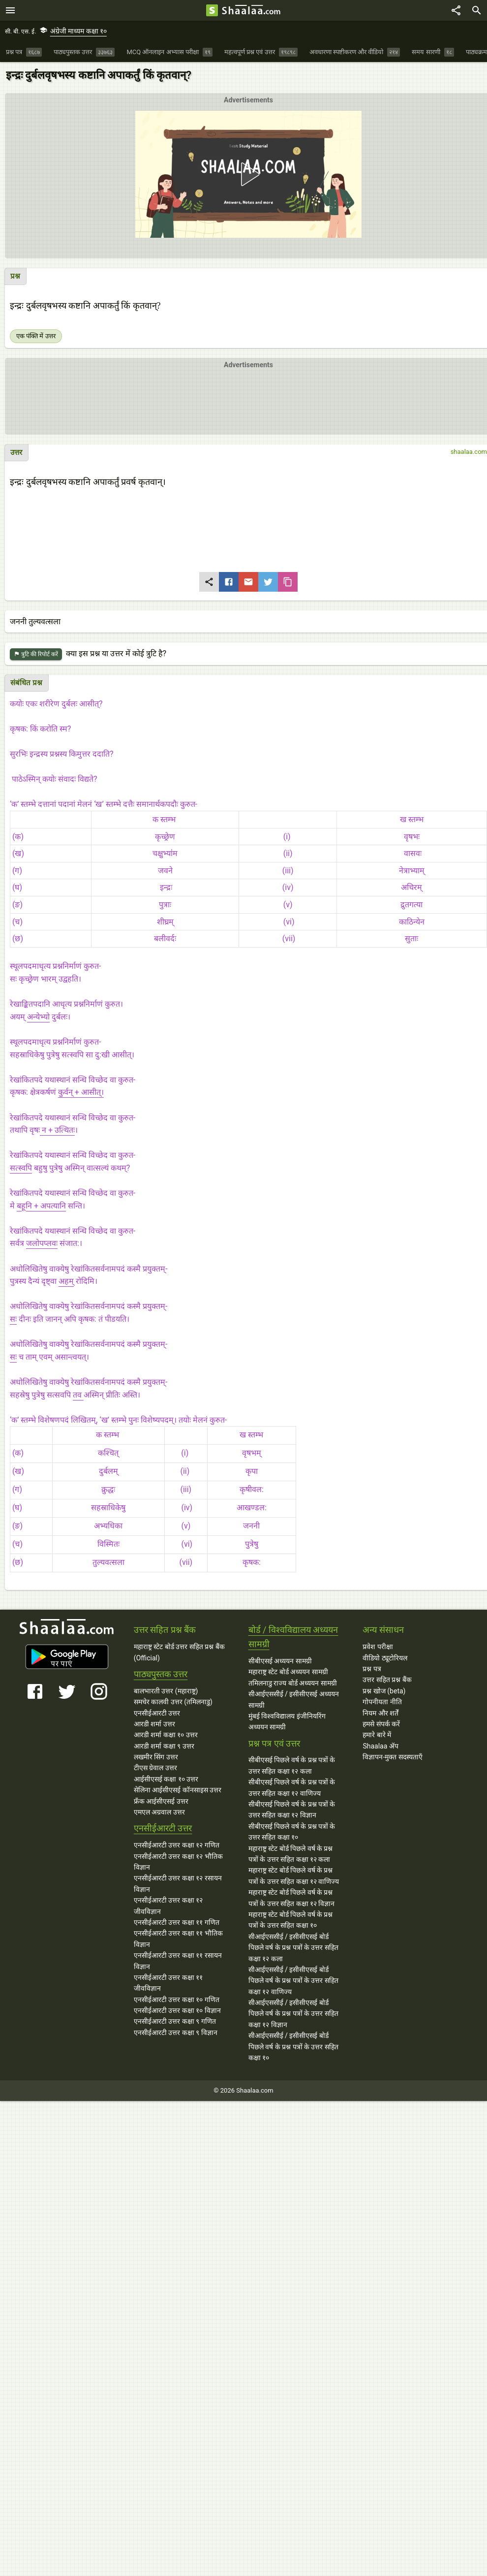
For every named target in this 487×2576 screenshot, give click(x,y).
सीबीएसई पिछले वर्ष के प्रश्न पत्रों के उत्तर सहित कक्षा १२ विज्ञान (291, 1809)
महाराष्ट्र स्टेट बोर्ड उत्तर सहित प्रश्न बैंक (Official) (179, 1652)
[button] (248, 174)
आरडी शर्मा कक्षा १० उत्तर (166, 1735)
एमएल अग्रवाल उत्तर (159, 1812)
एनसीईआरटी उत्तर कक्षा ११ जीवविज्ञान (168, 1982)
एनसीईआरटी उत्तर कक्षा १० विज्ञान (177, 2010)
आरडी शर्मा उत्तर (154, 1724)
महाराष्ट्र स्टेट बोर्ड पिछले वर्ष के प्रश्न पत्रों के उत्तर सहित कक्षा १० (290, 1919)
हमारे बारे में (377, 1735)
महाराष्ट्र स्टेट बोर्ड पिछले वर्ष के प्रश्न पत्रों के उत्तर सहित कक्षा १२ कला (290, 1854)
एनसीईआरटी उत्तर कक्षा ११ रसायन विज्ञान (178, 1960)
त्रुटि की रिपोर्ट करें (36, 654)
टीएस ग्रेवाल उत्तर (155, 1768)
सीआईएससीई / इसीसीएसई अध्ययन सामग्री (293, 1699)
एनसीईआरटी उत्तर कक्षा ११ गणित (176, 1922)
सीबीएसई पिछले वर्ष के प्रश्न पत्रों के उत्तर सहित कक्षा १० (291, 1831)
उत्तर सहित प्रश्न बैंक (387, 1680)
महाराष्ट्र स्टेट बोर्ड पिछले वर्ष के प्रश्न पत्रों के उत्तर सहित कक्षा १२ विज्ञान (291, 1897)
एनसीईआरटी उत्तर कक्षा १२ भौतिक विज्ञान (178, 1861)
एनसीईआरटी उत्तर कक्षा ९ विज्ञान (175, 2032)
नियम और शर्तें (380, 1713)
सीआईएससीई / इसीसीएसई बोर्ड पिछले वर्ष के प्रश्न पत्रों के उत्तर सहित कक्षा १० (293, 2047)
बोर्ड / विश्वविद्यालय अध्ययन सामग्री (293, 1636)
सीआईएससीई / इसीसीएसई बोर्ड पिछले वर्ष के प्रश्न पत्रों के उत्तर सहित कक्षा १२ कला (293, 1948)
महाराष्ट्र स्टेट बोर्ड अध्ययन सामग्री (288, 1672)
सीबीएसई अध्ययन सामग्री (280, 1661)
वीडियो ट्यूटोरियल (385, 1658)
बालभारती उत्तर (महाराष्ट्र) (166, 1691)
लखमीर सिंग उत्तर (156, 1757)
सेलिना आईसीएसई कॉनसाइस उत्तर (177, 1790)
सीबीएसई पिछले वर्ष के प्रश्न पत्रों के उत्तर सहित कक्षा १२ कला (291, 1765)
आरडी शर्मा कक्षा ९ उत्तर (164, 1746)
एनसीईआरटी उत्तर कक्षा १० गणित (176, 2000)
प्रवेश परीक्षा (378, 1647)
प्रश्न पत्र (372, 1669)
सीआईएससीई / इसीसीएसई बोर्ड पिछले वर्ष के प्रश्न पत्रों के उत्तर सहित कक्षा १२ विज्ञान (293, 2014)
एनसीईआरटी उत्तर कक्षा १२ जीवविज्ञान (168, 1905)
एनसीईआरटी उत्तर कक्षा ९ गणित (175, 2021)
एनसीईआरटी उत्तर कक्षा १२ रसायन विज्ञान (178, 1883)
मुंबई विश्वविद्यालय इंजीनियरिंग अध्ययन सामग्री (287, 1721)
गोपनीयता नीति (382, 1702)
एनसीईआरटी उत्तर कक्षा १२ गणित (176, 1845)
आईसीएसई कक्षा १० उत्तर (166, 1779)
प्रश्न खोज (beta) (384, 1691)
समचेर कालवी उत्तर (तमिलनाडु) (173, 1702)
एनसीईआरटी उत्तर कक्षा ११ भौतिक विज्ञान (178, 1938)
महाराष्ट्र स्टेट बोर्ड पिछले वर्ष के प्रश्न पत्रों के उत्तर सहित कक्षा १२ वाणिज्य (293, 1875)
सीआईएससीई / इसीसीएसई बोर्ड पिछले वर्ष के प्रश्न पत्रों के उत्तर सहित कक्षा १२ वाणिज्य (293, 1981)
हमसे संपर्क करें (381, 1724)
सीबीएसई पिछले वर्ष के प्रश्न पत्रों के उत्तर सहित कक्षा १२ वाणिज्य (291, 1787)
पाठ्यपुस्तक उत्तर (160, 1674)
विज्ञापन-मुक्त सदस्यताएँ (392, 1757)
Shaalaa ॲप (380, 1746)
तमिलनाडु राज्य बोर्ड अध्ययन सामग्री (292, 1683)
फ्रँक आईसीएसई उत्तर (161, 1801)
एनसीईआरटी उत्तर (157, 1713)
